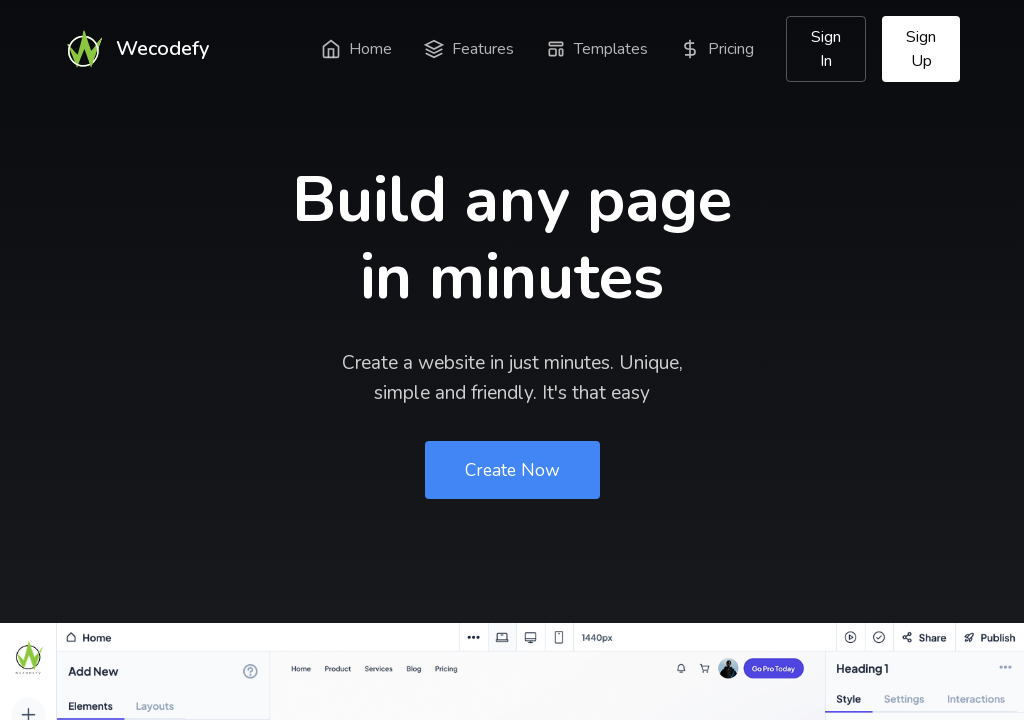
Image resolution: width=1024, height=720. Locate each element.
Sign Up (921, 49)
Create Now (512, 470)
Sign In (826, 49)
